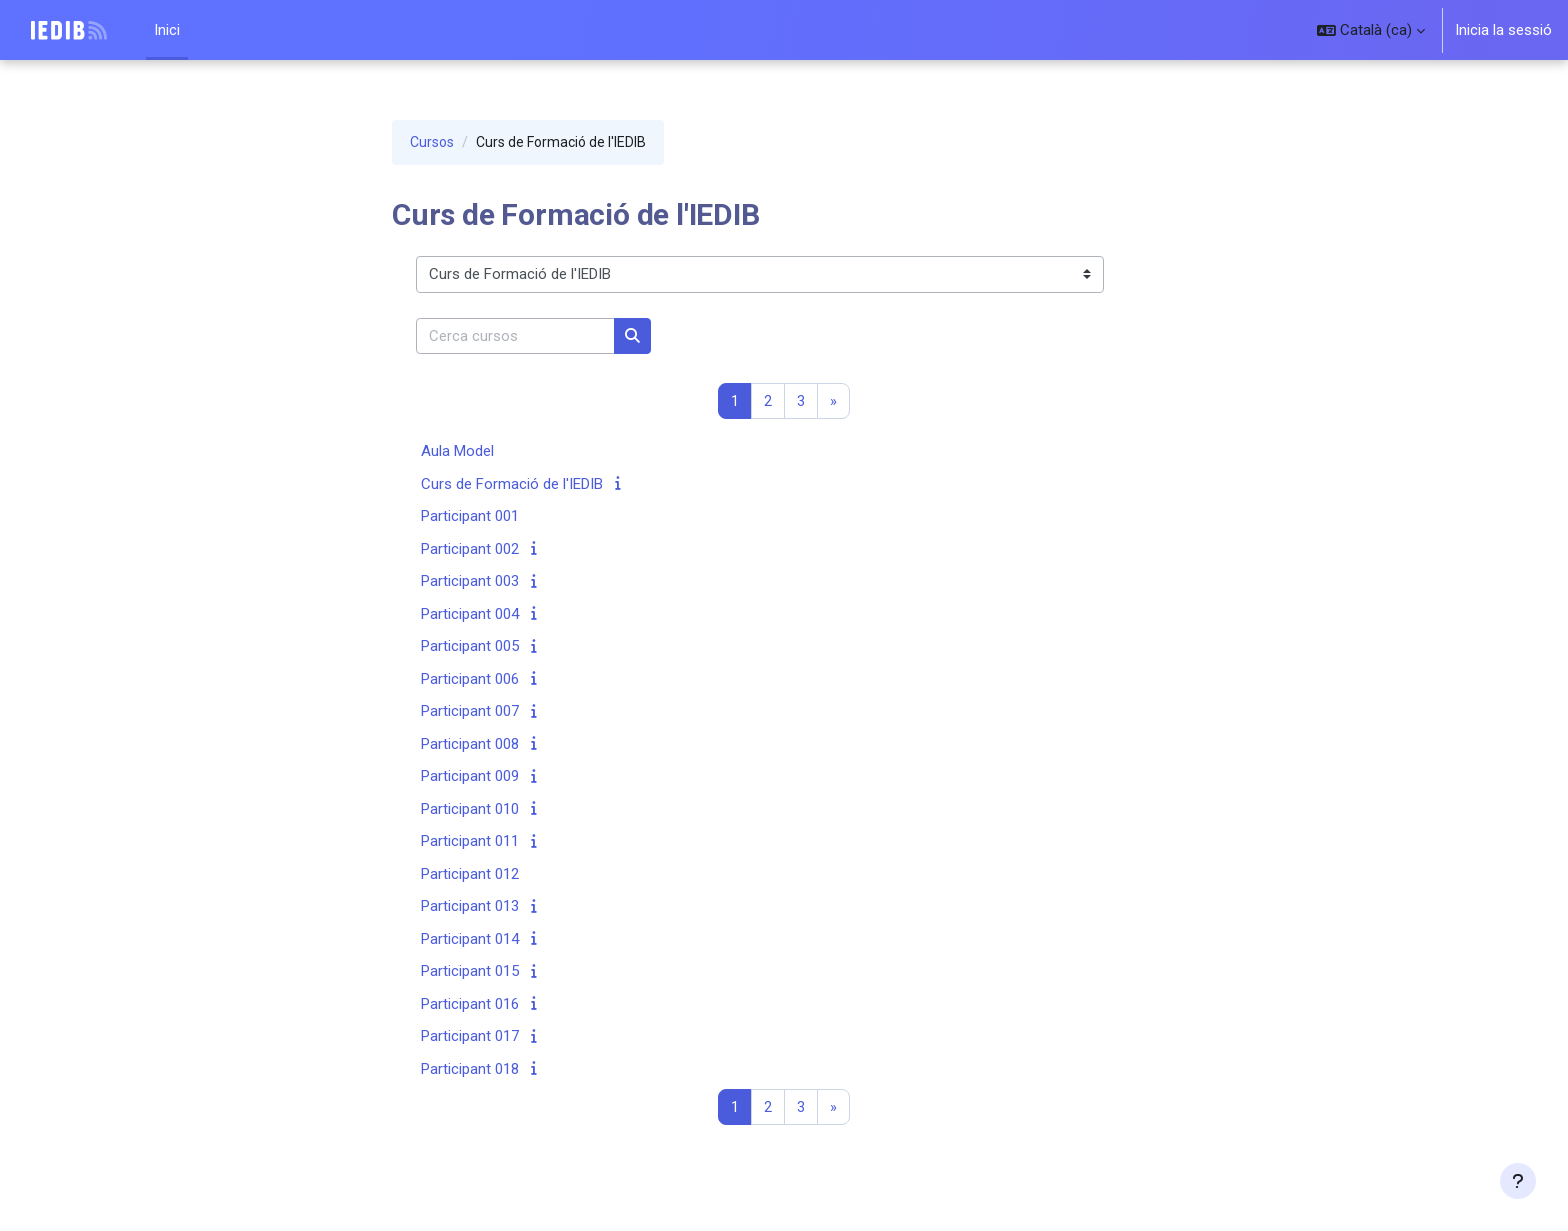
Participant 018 (470, 1069)
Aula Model (457, 452)
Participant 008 (470, 744)
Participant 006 (470, 679)
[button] (1371, 30)
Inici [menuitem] (167, 30)
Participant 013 (470, 907)
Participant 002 (470, 549)
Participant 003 (470, 582)
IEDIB (39, 30)
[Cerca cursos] (515, 336)
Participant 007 (470, 712)
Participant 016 (470, 1004)
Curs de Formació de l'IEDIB (512, 484)
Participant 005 (470, 647)
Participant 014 (470, 939)
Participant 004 (470, 614)
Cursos (432, 142)
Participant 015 (470, 972)
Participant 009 (470, 777)
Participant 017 (470, 1037)
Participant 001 (470, 517)
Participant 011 (470, 842)
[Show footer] (1518, 1181)
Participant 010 (470, 809)
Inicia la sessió (1503, 30)
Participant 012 (470, 874)
